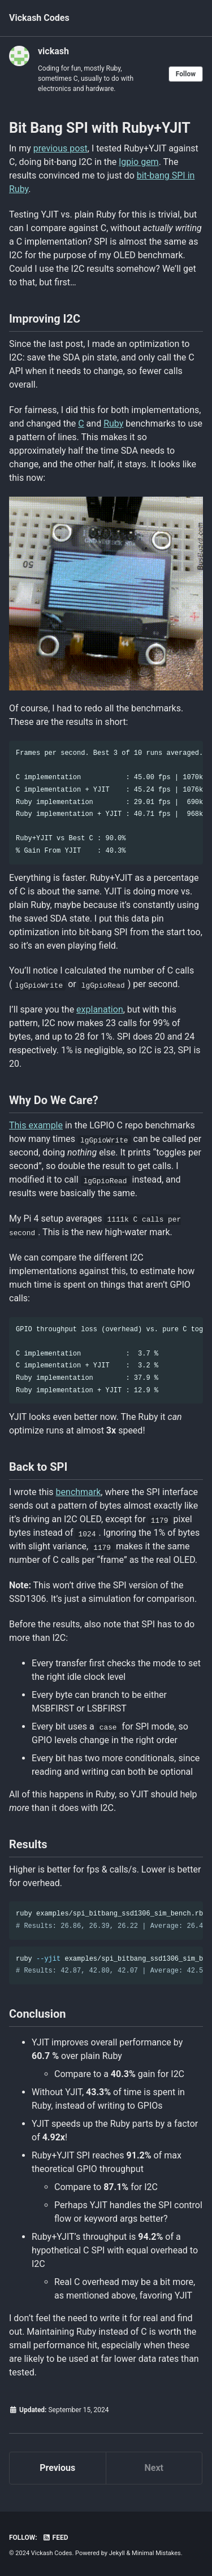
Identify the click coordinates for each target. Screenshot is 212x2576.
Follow (186, 74)
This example (36, 1125)
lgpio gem (138, 162)
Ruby (113, 423)
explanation (99, 1009)
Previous (57, 2467)
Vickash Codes (39, 17)
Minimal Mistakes (156, 2553)
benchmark (78, 1492)
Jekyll (117, 2553)
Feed (55, 2538)
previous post (60, 148)
